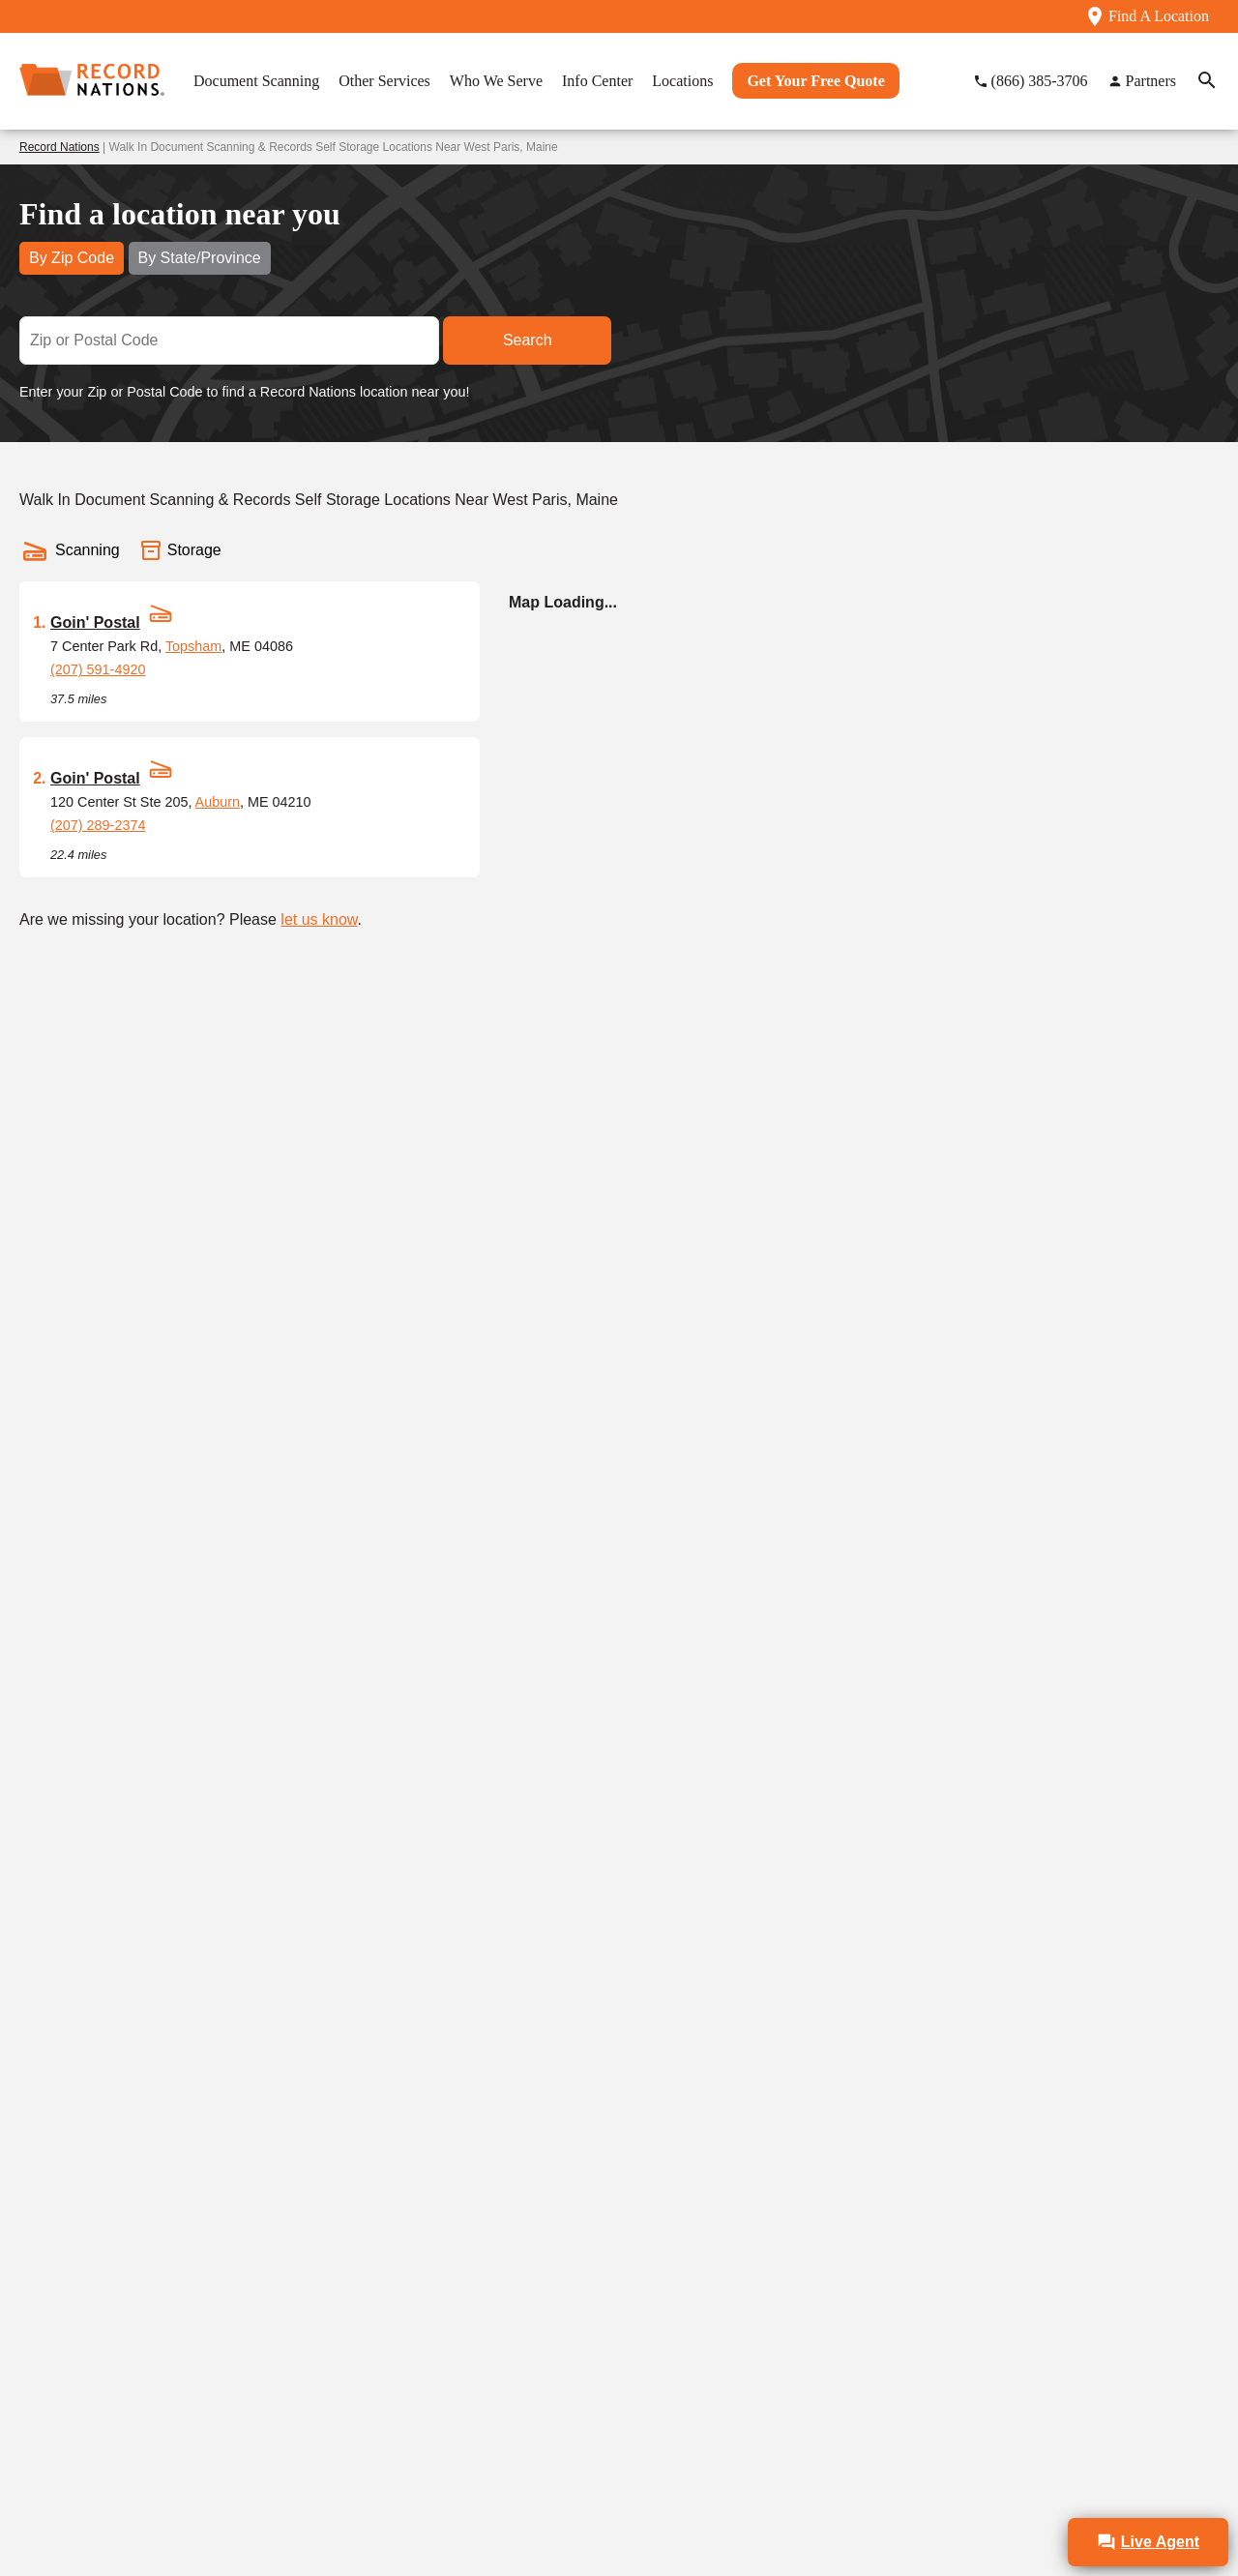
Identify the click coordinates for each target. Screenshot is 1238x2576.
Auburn (217, 802)
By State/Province (199, 258)
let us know (318, 919)
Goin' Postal (95, 622)
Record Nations (59, 147)
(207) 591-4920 (97, 669)
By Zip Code (71, 258)
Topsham (193, 646)
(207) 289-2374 (97, 825)
